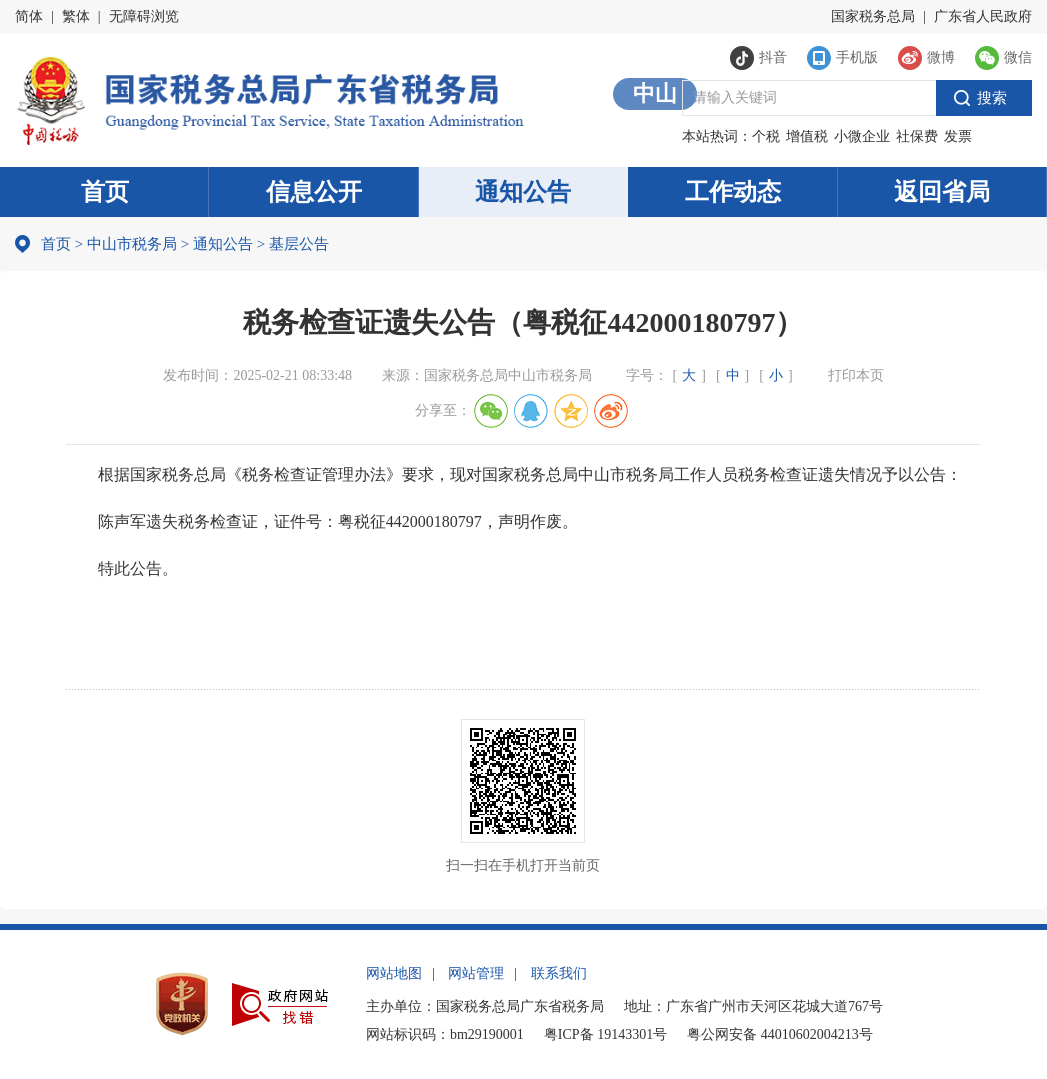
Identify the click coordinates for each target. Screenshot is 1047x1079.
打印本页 (856, 375)
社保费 (917, 136)
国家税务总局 (873, 16)
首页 (105, 192)
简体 (29, 16)
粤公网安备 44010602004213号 (780, 1034)
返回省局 (942, 192)
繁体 (76, 16)
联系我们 (559, 973)
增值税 (807, 136)
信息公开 (314, 192)
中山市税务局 (132, 244)
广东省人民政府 (983, 16)
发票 (958, 136)
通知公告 (523, 192)
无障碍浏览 (144, 16)
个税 (766, 136)
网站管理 (476, 973)
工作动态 (733, 192)
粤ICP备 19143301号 (605, 1034)
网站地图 (394, 973)
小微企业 (862, 136)
